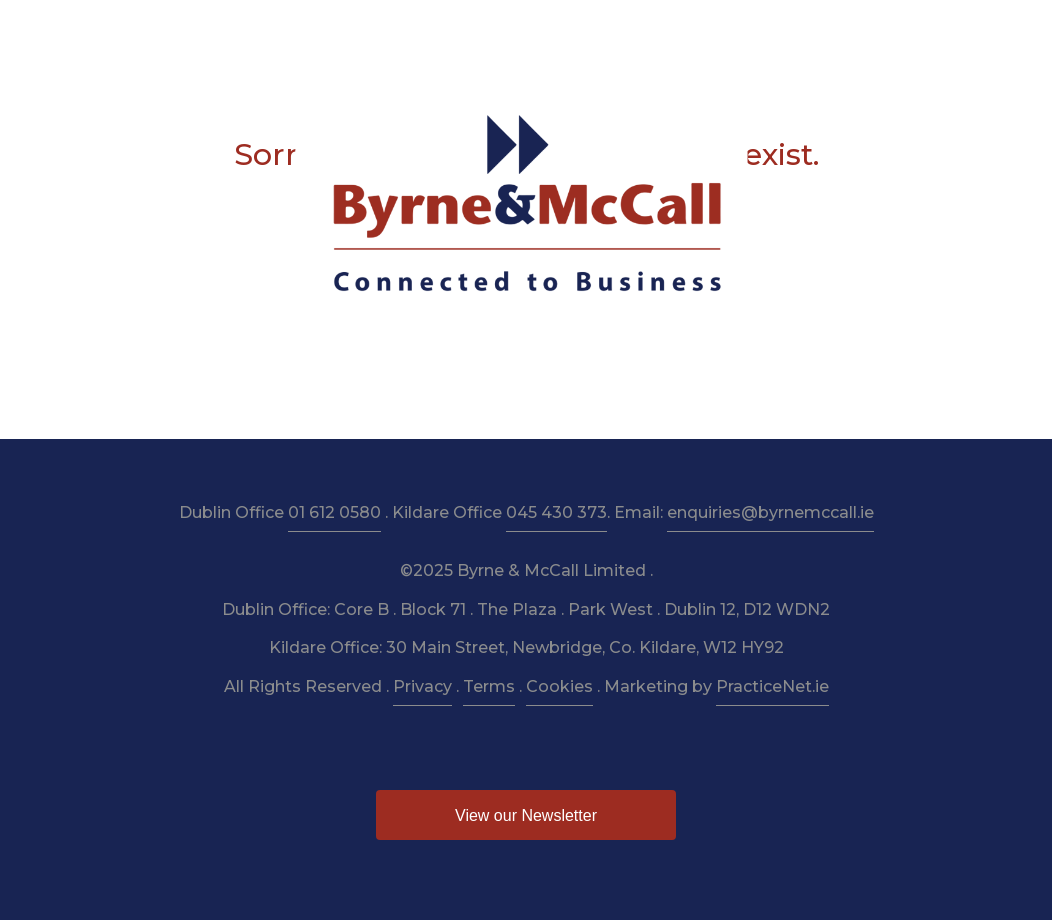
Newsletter (611, 31)
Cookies (559, 686)
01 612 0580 (334, 512)
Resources (502, 31)
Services (305, 31)
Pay (850, 31)
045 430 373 (556, 512)
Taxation (399, 31)
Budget (708, 31)
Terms (489, 686)
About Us (207, 31)
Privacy (422, 686)
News (787, 31)
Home (121, 31)
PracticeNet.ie (772, 686)
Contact (924, 31)
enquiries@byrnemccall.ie (770, 512)
